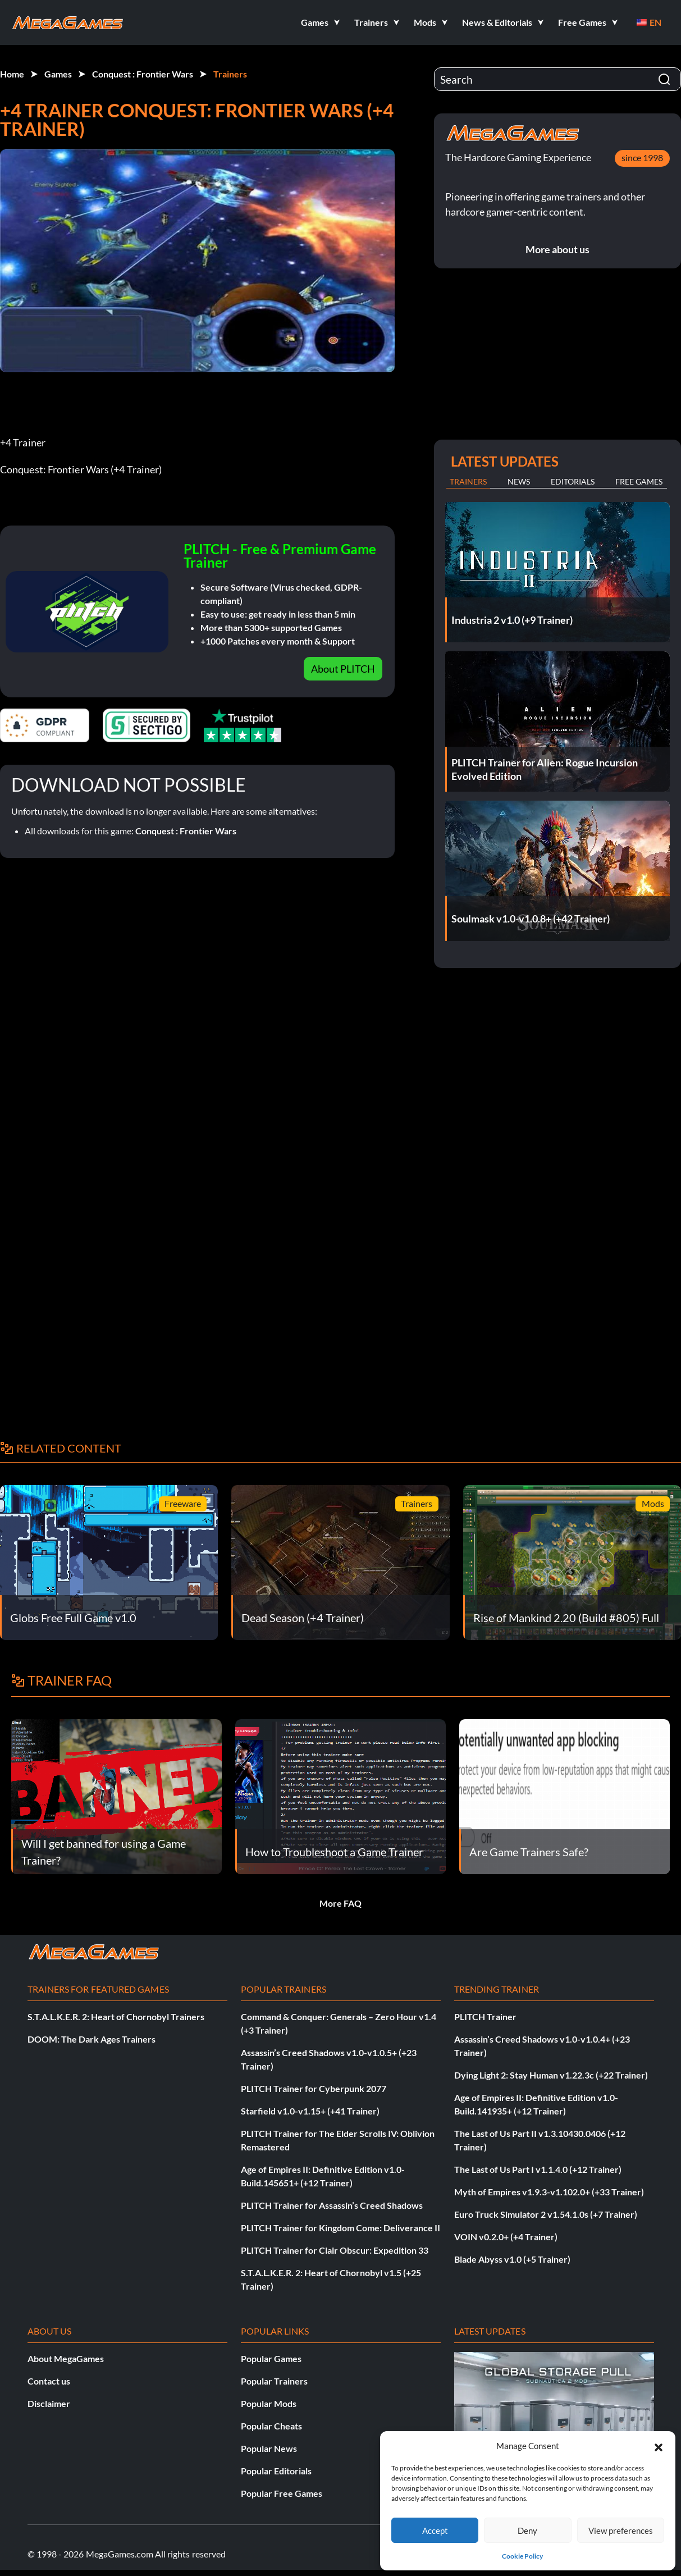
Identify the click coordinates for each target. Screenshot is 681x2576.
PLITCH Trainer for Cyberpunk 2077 (313, 2088)
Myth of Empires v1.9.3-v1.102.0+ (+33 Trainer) (549, 2191)
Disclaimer (49, 2403)
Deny (527, 2530)
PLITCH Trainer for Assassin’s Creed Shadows (332, 2205)
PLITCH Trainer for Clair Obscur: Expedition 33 (334, 2250)
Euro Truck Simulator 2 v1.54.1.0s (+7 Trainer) (545, 2214)
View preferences (620, 2530)
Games (58, 73)
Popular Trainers (274, 2381)
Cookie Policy (522, 2556)
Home (12, 73)
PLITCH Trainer (485, 2016)
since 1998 (642, 157)
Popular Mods (268, 2403)
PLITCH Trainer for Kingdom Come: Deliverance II (340, 2227)
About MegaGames (66, 2358)
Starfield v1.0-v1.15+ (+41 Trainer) (310, 2110)
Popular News (269, 2448)
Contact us (49, 2381)
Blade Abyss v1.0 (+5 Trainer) (512, 2259)
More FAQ (340, 1903)
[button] (658, 2445)
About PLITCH (343, 669)
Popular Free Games (281, 2493)
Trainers (230, 73)
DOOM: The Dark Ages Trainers (92, 2039)
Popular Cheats (271, 2425)
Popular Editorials (276, 2470)
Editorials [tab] (573, 481)
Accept (435, 2530)
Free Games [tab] (638, 481)
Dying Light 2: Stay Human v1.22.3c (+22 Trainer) (551, 2075)
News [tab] (519, 481)
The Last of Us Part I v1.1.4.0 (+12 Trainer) (537, 2169)
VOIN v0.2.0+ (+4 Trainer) (505, 2236)
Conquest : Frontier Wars (142, 73)
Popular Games (271, 2358)
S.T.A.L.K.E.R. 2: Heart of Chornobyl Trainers (116, 2016)
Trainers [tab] (468, 481)
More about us (557, 249)
